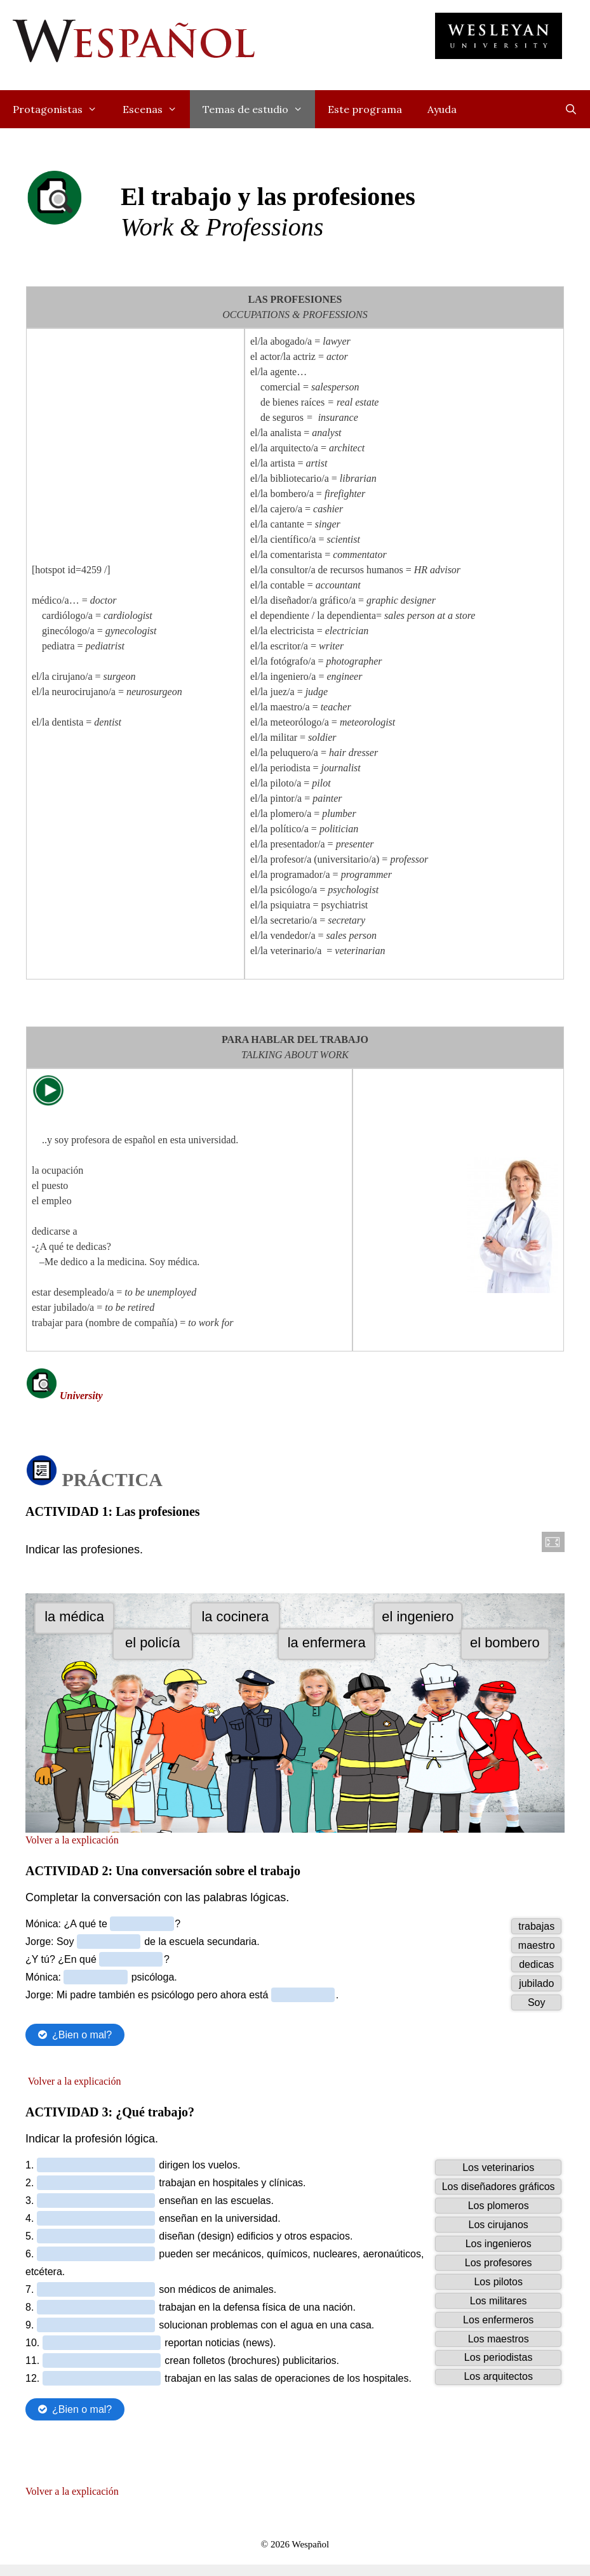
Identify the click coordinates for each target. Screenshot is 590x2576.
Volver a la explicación (72, 1922)
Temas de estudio (259, 109)
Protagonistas (61, 109)
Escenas (156, 109)
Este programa (365, 109)
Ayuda (442, 109)
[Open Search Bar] (570, 109)
